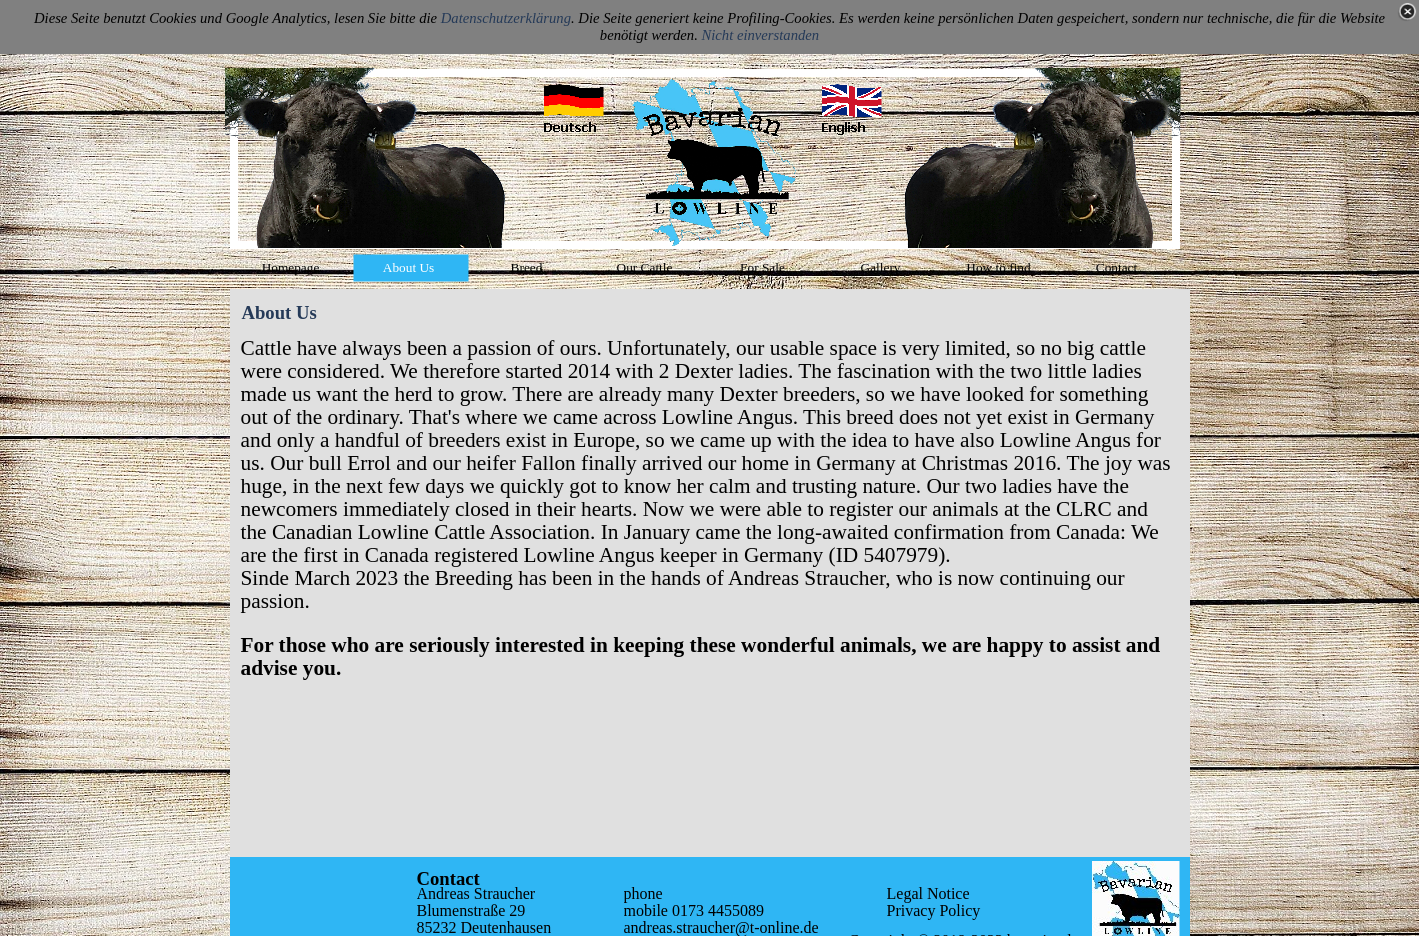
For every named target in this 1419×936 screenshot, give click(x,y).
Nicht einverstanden (761, 35)
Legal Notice (928, 893)
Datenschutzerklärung (506, 18)
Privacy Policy (934, 910)
